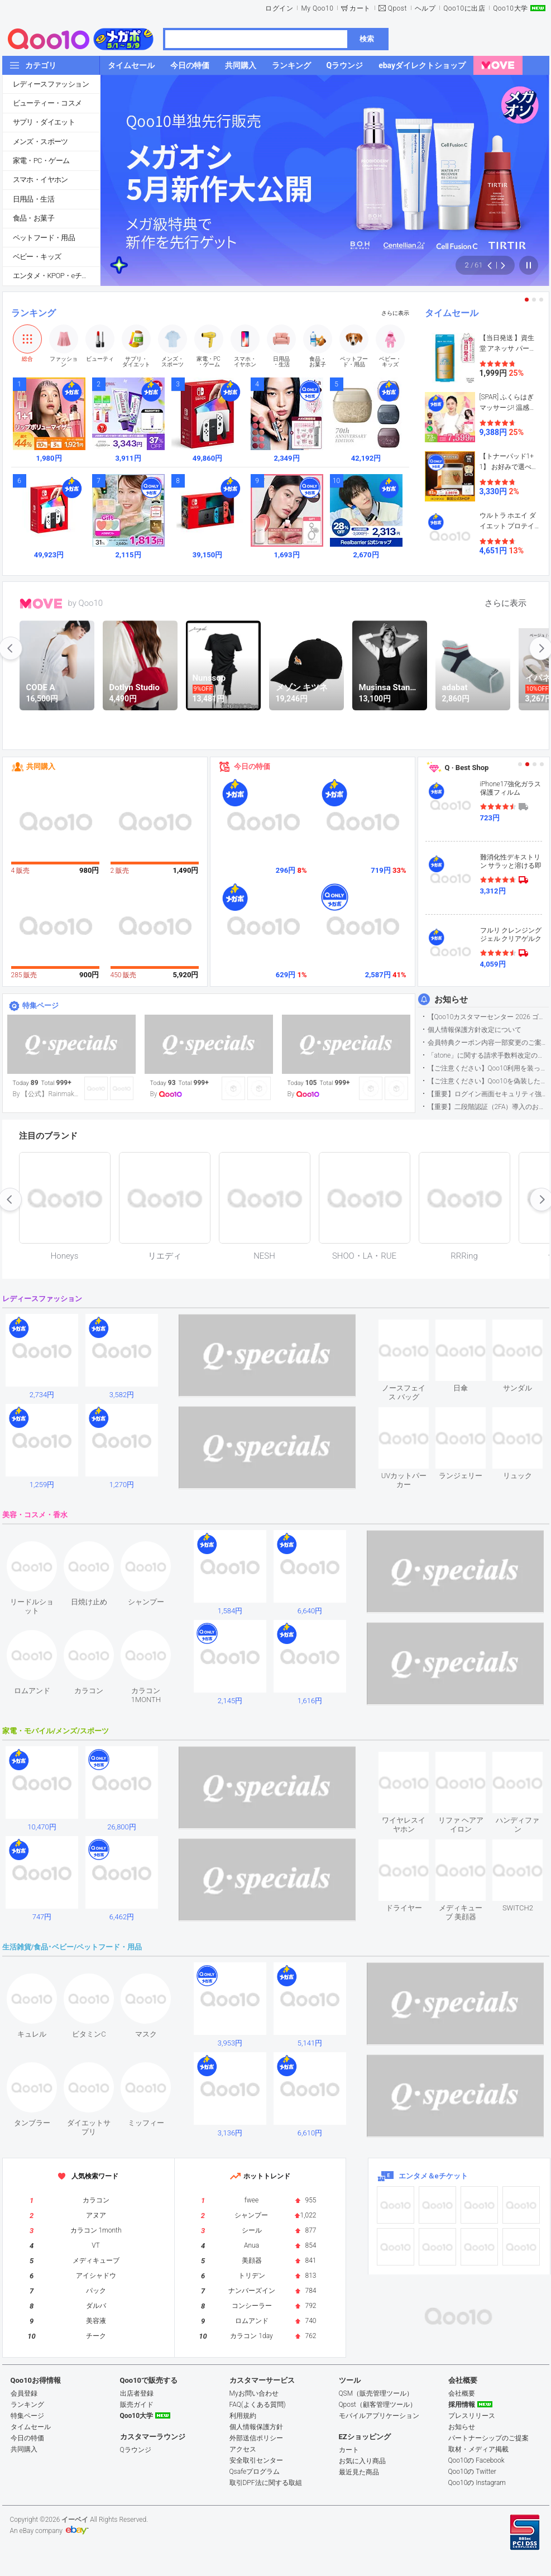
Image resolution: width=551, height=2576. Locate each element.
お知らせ (451, 1000)
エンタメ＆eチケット (433, 2176)
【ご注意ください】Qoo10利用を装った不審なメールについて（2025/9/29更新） (488, 1068)
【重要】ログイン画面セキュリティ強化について (488, 1094)
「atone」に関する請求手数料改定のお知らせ (488, 1055)
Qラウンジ (135, 2450)
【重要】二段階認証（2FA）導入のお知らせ (488, 1107)
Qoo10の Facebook (476, 2460)
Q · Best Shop (467, 767)
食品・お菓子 (33, 218)
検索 (367, 39)
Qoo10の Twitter (472, 2471)
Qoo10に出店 (464, 8)
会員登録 (24, 2393)
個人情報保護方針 (256, 2427)
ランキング (33, 313)
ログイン (279, 8)
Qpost (397, 8)
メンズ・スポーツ (40, 141)
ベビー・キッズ (37, 256)
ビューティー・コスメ (47, 103)
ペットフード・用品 (44, 237)
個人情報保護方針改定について (474, 1030)
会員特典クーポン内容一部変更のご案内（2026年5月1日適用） (488, 1042)
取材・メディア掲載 (478, 2449)
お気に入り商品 (362, 2461)
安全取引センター (256, 2460)
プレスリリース (471, 2416)
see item (413, 1328)
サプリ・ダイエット (44, 122)
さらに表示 (395, 313)
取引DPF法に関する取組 (265, 2483)
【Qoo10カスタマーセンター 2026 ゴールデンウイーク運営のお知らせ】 (488, 1017)
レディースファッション (51, 84)
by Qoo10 (85, 603)
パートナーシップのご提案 (488, 2438)
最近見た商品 (359, 2472)
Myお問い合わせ (254, 2393)
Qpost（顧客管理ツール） (377, 2404)
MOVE (41, 603)
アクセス (242, 2449)
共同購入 (40, 766)
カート (360, 8)
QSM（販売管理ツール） (376, 2393)
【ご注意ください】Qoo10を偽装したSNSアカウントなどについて (488, 1081)
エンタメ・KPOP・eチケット (56, 275)
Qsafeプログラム (254, 2471)
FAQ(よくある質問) (257, 2404)
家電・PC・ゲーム (41, 160)
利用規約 (242, 2416)
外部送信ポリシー (256, 2438)
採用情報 (461, 2404)
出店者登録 (137, 2393)
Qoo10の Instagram (477, 2483)
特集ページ (40, 1005)
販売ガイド (137, 2404)
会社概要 (461, 2393)
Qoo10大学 (510, 8)
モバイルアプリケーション (379, 2416)
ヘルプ (425, 8)
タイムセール (451, 313)
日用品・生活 (33, 199)
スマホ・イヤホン (40, 179)
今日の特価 (252, 766)
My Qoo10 (317, 8)
